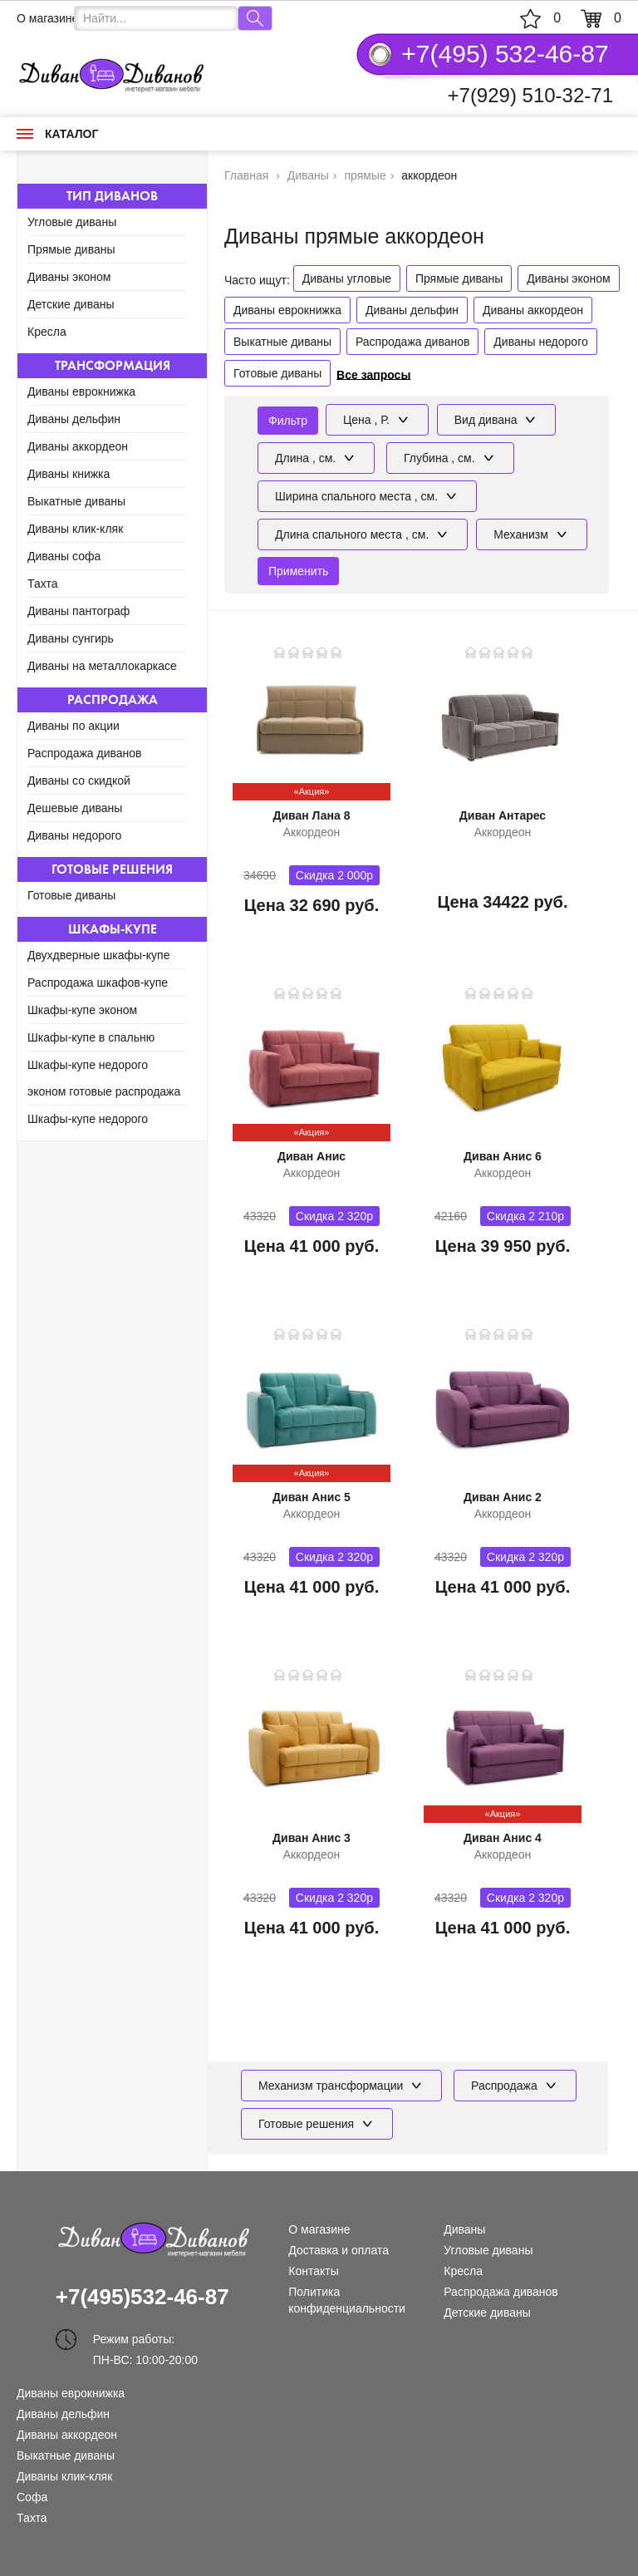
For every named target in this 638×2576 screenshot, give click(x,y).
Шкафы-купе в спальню (91, 1037)
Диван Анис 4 (503, 1838)
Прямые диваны (71, 249)
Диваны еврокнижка (81, 391)
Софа (32, 2497)
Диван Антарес (502, 815)
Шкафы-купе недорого (87, 1118)
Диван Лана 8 (311, 815)
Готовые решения (112, 869)
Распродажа (112, 699)
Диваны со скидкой (78, 780)
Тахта (42, 583)
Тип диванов (112, 196)
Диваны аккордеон (77, 446)
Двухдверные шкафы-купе (98, 955)
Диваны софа (64, 556)
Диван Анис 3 (311, 1838)
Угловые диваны (71, 222)
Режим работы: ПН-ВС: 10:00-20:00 (145, 2341)
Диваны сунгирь (70, 638)
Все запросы (373, 374)
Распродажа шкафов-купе (97, 982)
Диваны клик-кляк (75, 528)
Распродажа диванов (84, 753)
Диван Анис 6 (503, 1156)
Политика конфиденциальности (346, 2300)
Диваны (464, 2229)
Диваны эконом (68, 276)
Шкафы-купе (112, 929)
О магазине (47, 18)
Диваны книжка (68, 473)
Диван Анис (311, 1156)
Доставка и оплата (338, 2250)
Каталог (57, 133)
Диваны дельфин (73, 419)
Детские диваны (71, 304)
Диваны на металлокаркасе (102, 665)
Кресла (46, 331)
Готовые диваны (71, 895)
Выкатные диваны (76, 501)
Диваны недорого (74, 835)
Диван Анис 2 (503, 1497)
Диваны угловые (346, 278)
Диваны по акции (73, 725)
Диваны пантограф (78, 611)
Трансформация (112, 365)
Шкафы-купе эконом (82, 1010)
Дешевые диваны (74, 808)
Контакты (313, 2271)
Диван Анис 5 (311, 1497)
